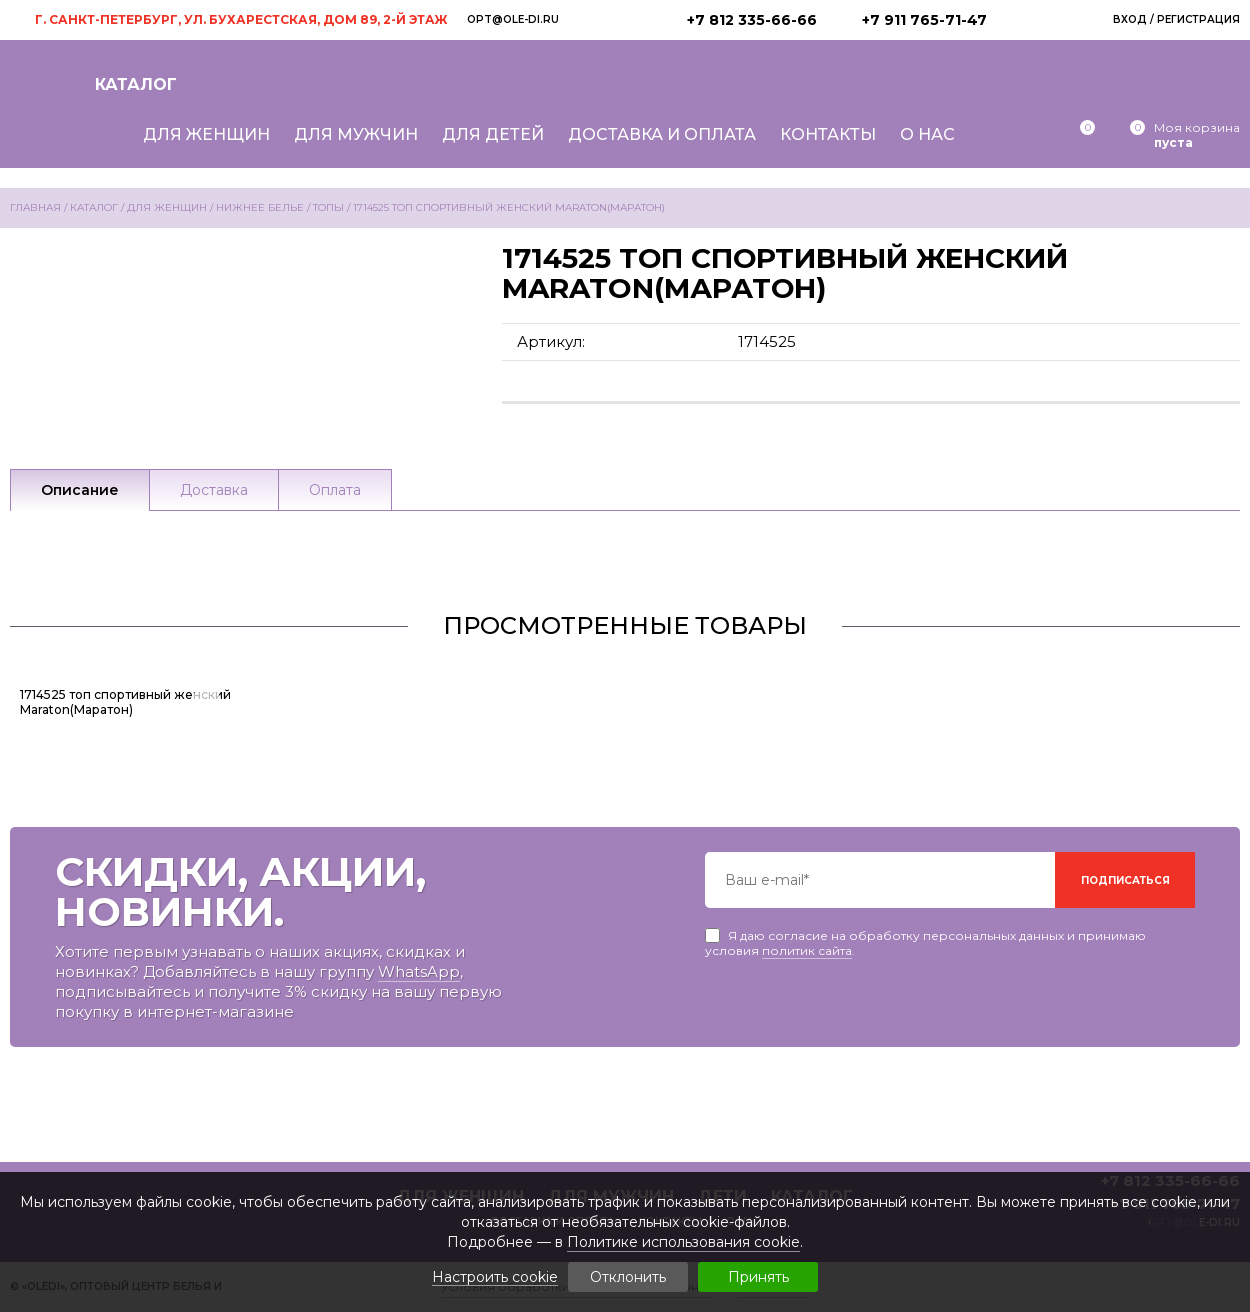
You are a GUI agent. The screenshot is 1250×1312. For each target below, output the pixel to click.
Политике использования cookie (683, 1242)
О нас (927, 134)
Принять (758, 1277)
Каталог (136, 84)
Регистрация (1198, 19)
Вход (1130, 19)
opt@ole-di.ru (513, 19)
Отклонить (628, 1277)
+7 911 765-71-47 (924, 20)
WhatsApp (419, 971)
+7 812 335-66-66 (752, 20)
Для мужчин (356, 134)
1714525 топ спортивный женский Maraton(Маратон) (125, 702)
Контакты (828, 134)
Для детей (493, 134)
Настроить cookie (495, 1277)
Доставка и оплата (662, 134)
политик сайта (807, 950)
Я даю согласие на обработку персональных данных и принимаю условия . (925, 935)
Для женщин (206, 134)
